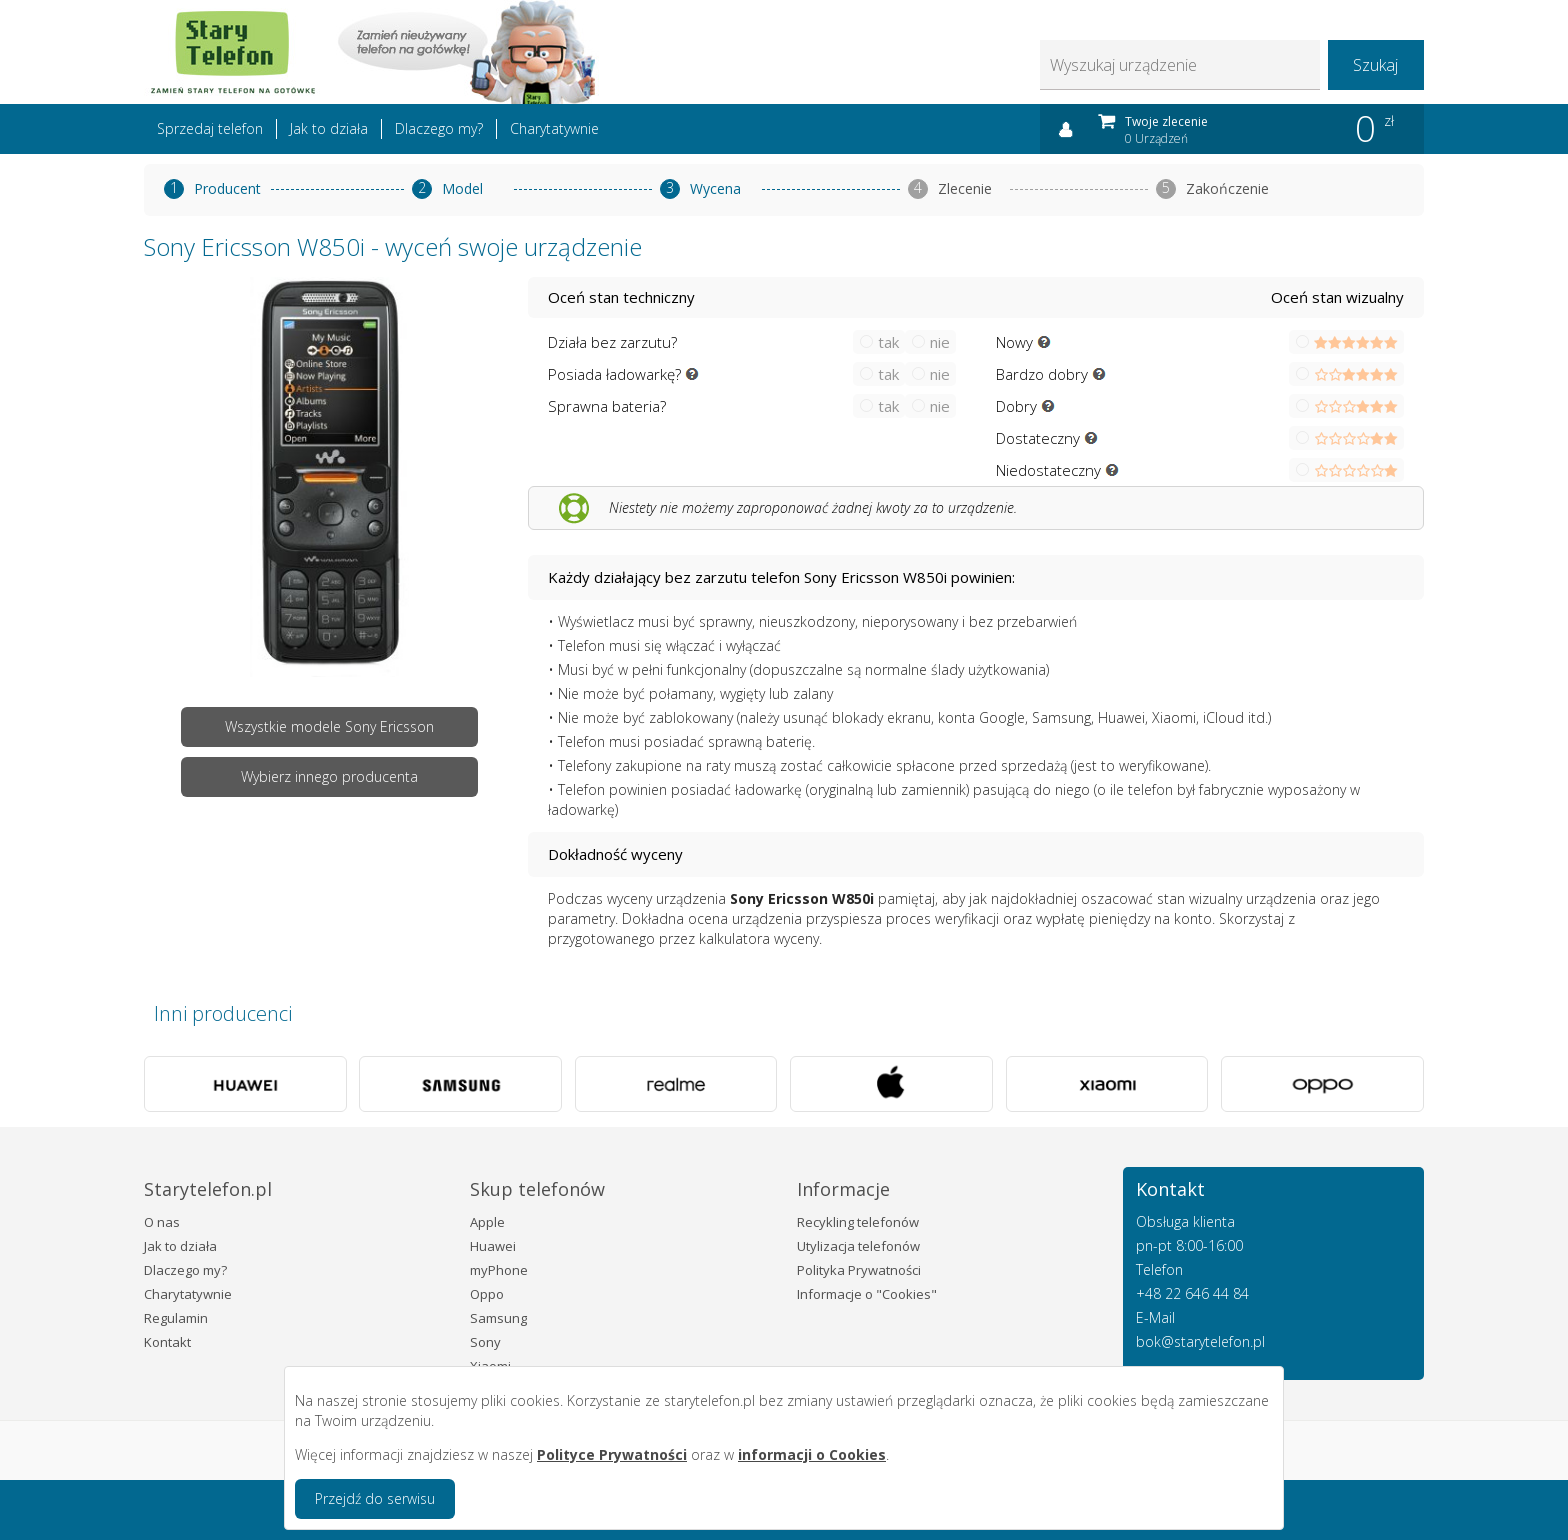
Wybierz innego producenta (329, 776)
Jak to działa (329, 128)
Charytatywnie (554, 128)
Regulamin (176, 1318)
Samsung (498, 1318)
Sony (485, 1342)
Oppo (487, 1294)
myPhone (499, 1270)
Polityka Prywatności (859, 1270)
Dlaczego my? (439, 128)
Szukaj (1375, 65)
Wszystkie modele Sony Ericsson (329, 726)
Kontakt (167, 1342)
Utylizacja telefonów (858, 1246)
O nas (162, 1222)
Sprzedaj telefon (210, 128)
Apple (487, 1222)
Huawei (493, 1246)
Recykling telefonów (858, 1222)
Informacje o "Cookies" (867, 1294)
